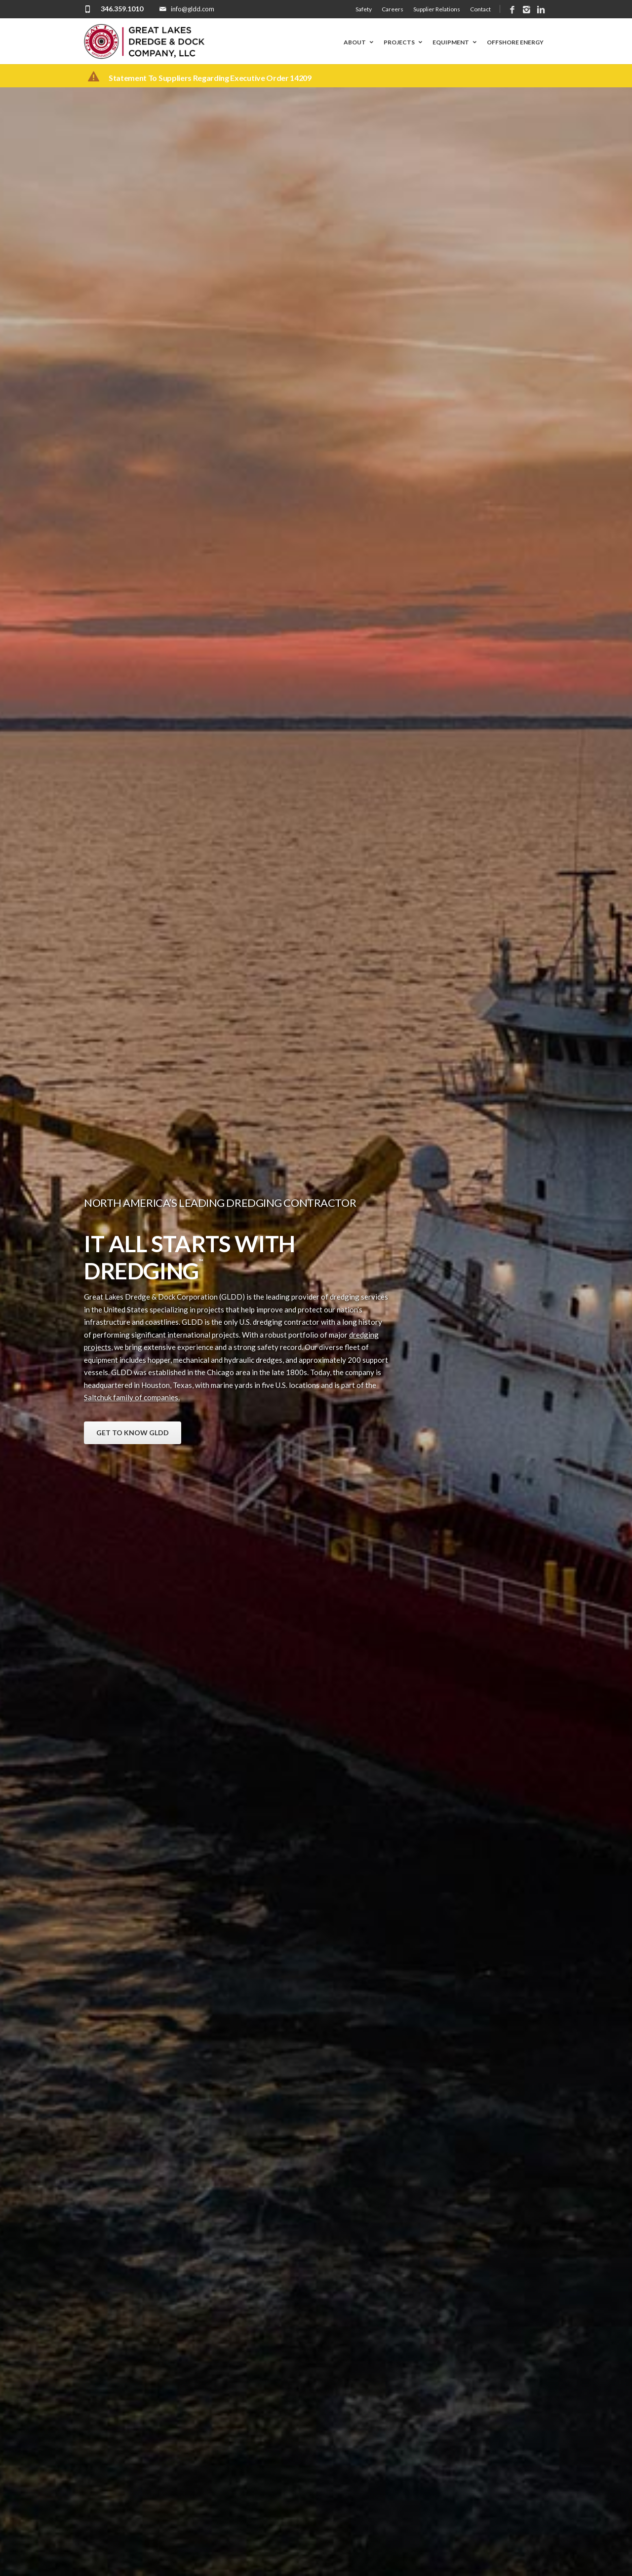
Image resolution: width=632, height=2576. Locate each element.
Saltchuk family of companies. (132, 1397)
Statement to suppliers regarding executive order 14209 (210, 77)
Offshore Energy (515, 42)
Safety (364, 9)
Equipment (455, 42)
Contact (480, 9)
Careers (392, 9)
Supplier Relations (436, 9)
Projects (404, 42)
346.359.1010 (122, 8)
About (359, 42)
